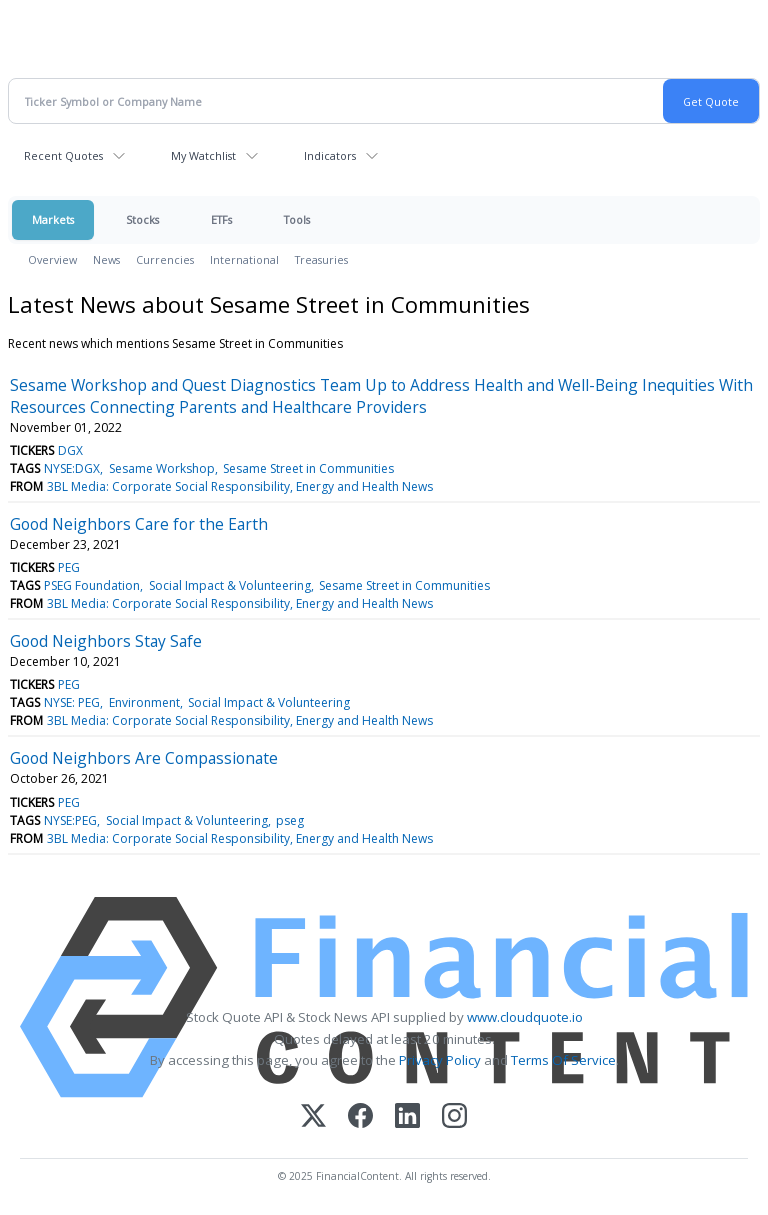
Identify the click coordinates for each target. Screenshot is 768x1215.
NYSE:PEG (70, 820)
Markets (53, 219)
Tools (297, 219)
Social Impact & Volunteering (230, 585)
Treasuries (321, 259)
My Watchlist (203, 155)
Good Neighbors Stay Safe (106, 641)
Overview (52, 259)
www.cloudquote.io (525, 1017)
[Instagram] (454, 1117)
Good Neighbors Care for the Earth (139, 524)
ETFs (221, 219)
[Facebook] (360, 1117)
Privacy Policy (440, 1060)
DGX (70, 450)
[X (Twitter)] (313, 1117)
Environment (144, 702)
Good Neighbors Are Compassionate (144, 758)
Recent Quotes (63, 155)
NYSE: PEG (72, 702)
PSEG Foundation (92, 585)
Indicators (330, 155)
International (244, 259)
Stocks (142, 219)
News (106, 259)
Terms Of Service (563, 1060)
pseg (290, 820)
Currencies (165, 259)
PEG (69, 567)
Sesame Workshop (162, 468)
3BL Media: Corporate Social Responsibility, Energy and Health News (240, 486)
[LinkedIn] (407, 1117)
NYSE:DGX (72, 468)
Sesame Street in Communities (308, 468)
